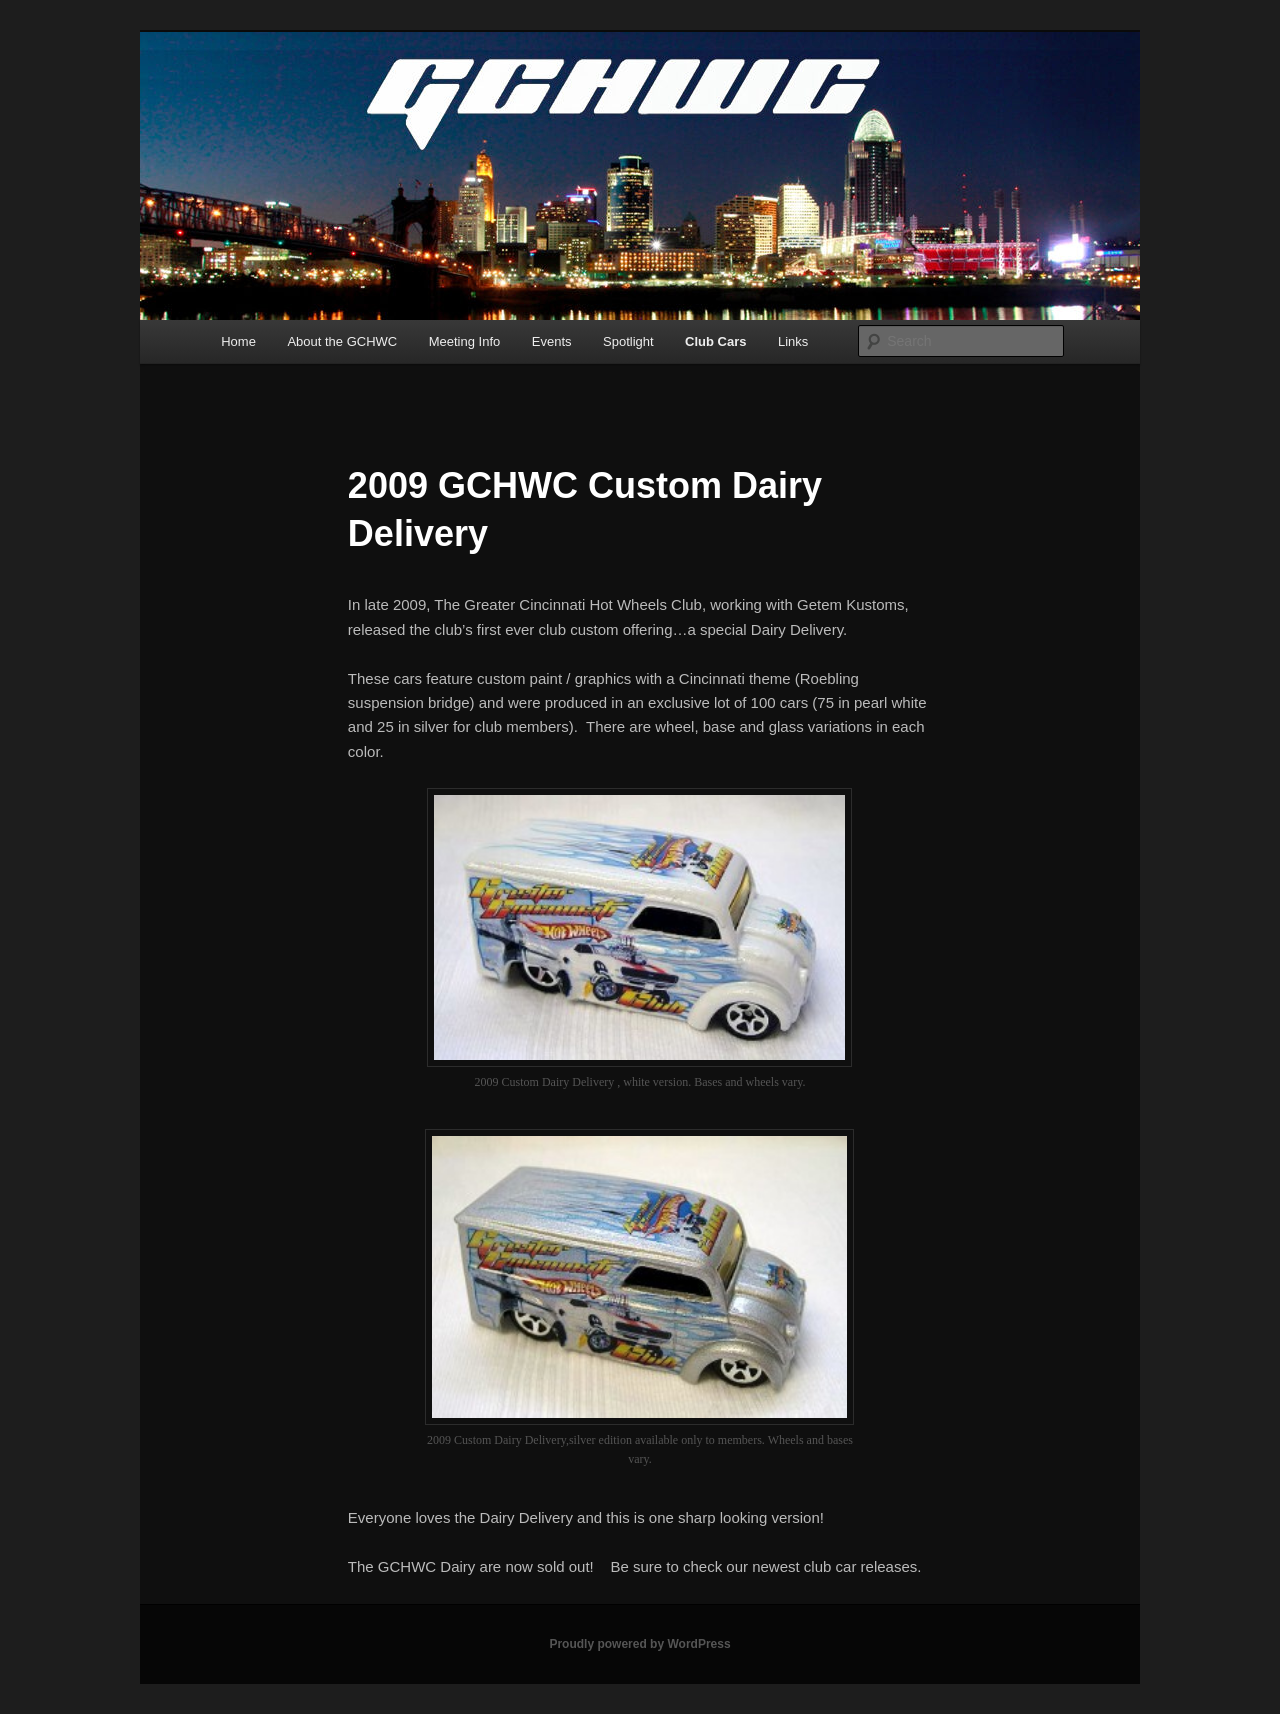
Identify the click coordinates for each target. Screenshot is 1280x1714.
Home (238, 341)
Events (552, 341)
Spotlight (628, 341)
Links (793, 341)
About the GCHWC (342, 341)
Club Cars (715, 341)
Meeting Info (465, 341)
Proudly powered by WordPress (639, 1644)
